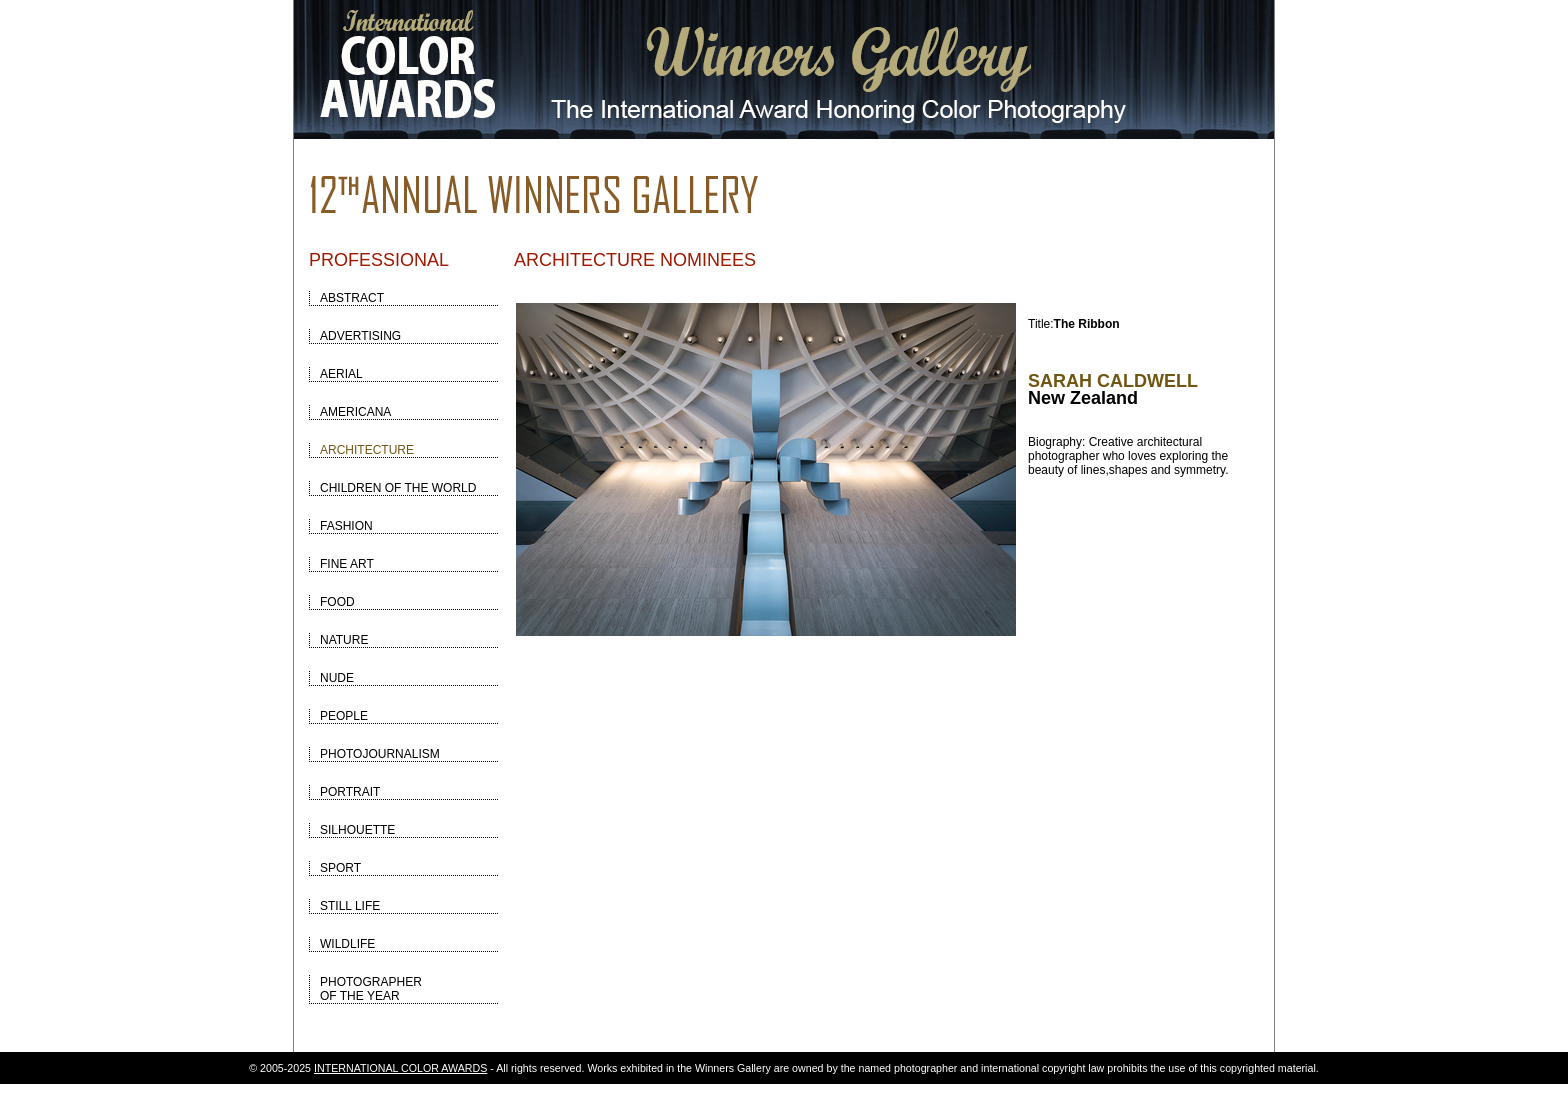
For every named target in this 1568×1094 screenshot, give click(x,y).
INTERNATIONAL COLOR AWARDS (400, 1068)
